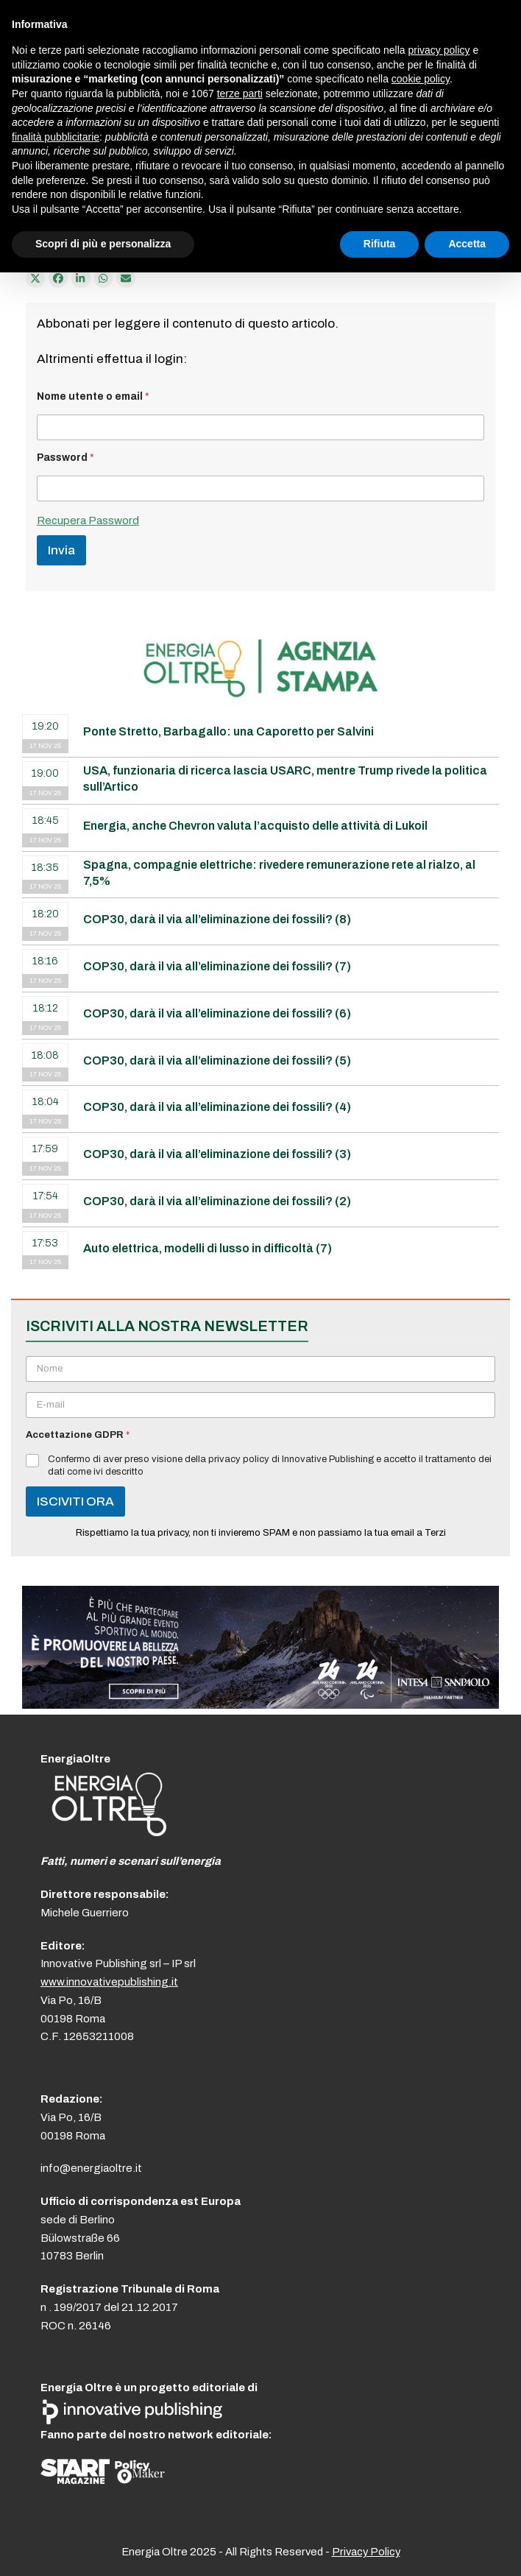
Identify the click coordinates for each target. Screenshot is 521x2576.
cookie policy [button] (420, 79)
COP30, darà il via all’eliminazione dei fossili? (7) (217, 966)
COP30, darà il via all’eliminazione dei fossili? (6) (217, 1013)
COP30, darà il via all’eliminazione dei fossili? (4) (217, 1107)
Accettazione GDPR (78, 1435)
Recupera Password (88, 520)
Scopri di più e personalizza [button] (103, 244)
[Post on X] (35, 278)
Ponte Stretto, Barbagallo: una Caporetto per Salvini (228, 731)
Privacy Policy (366, 2552)
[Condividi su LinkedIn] (81, 278)
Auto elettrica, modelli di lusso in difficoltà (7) (207, 1248)
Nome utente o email (93, 396)
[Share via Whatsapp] (103, 278)
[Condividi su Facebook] (58, 278)
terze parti (240, 93)
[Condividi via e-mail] (125, 278)
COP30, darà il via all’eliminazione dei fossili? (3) (217, 1154)
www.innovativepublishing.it (109, 1982)
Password (65, 457)
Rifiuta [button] (380, 244)
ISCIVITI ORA (75, 1501)
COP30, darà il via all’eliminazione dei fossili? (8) (217, 919)
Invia (61, 550)
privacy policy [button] (439, 50)
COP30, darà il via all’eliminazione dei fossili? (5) (217, 1060)
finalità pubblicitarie (55, 137)
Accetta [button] (467, 244)
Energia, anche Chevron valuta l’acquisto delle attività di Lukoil (255, 825)
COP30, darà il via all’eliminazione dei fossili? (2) (217, 1201)
